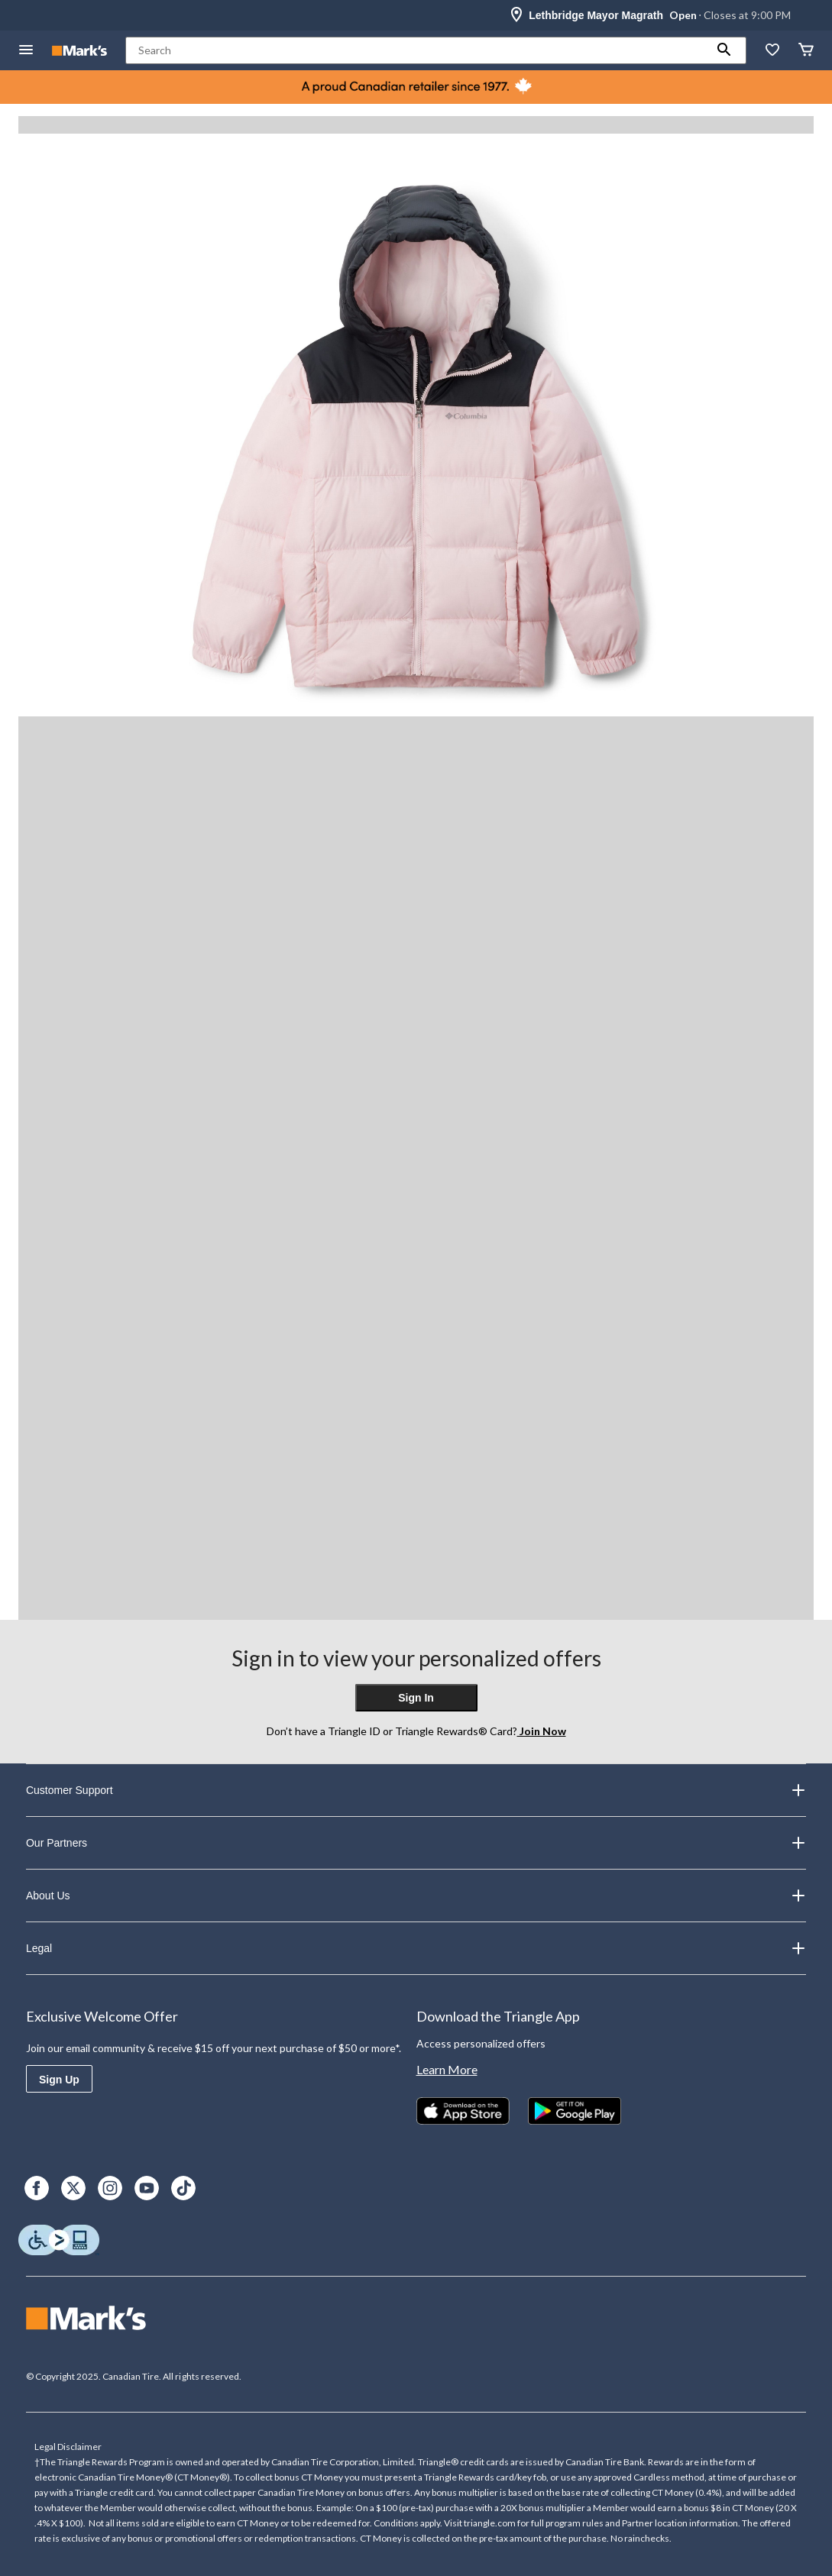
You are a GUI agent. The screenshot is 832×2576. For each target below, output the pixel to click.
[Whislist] (772, 51)
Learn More (447, 2069)
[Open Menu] (26, 50)
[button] (724, 50)
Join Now (541, 1730)
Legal (416, 1948)
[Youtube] (146, 2188)
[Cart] (806, 51)
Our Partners (416, 1842)
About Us (416, 1895)
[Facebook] (36, 2188)
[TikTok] (183, 2188)
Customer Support (416, 1790)
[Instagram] (110, 2188)
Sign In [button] (416, 1698)
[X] (73, 2188)
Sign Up (59, 2079)
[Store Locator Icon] (516, 15)
